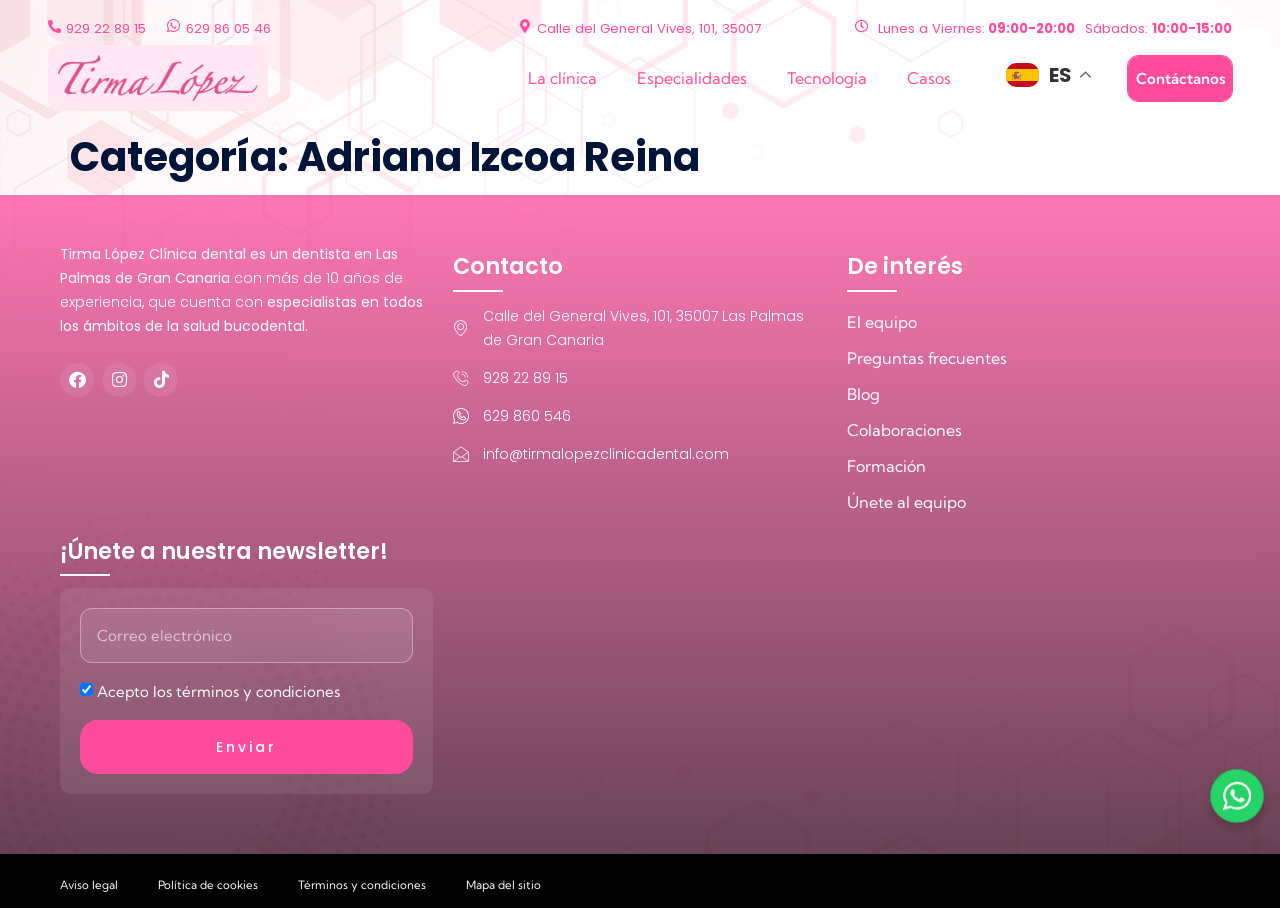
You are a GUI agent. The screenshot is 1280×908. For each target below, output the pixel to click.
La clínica (562, 78)
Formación (886, 466)
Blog (863, 394)
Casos (929, 78)
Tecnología (827, 78)
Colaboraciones (904, 430)
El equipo (882, 322)
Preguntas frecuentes (927, 358)
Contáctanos (1180, 78)
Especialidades (692, 78)
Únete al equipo (906, 502)
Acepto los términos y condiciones (218, 691)
